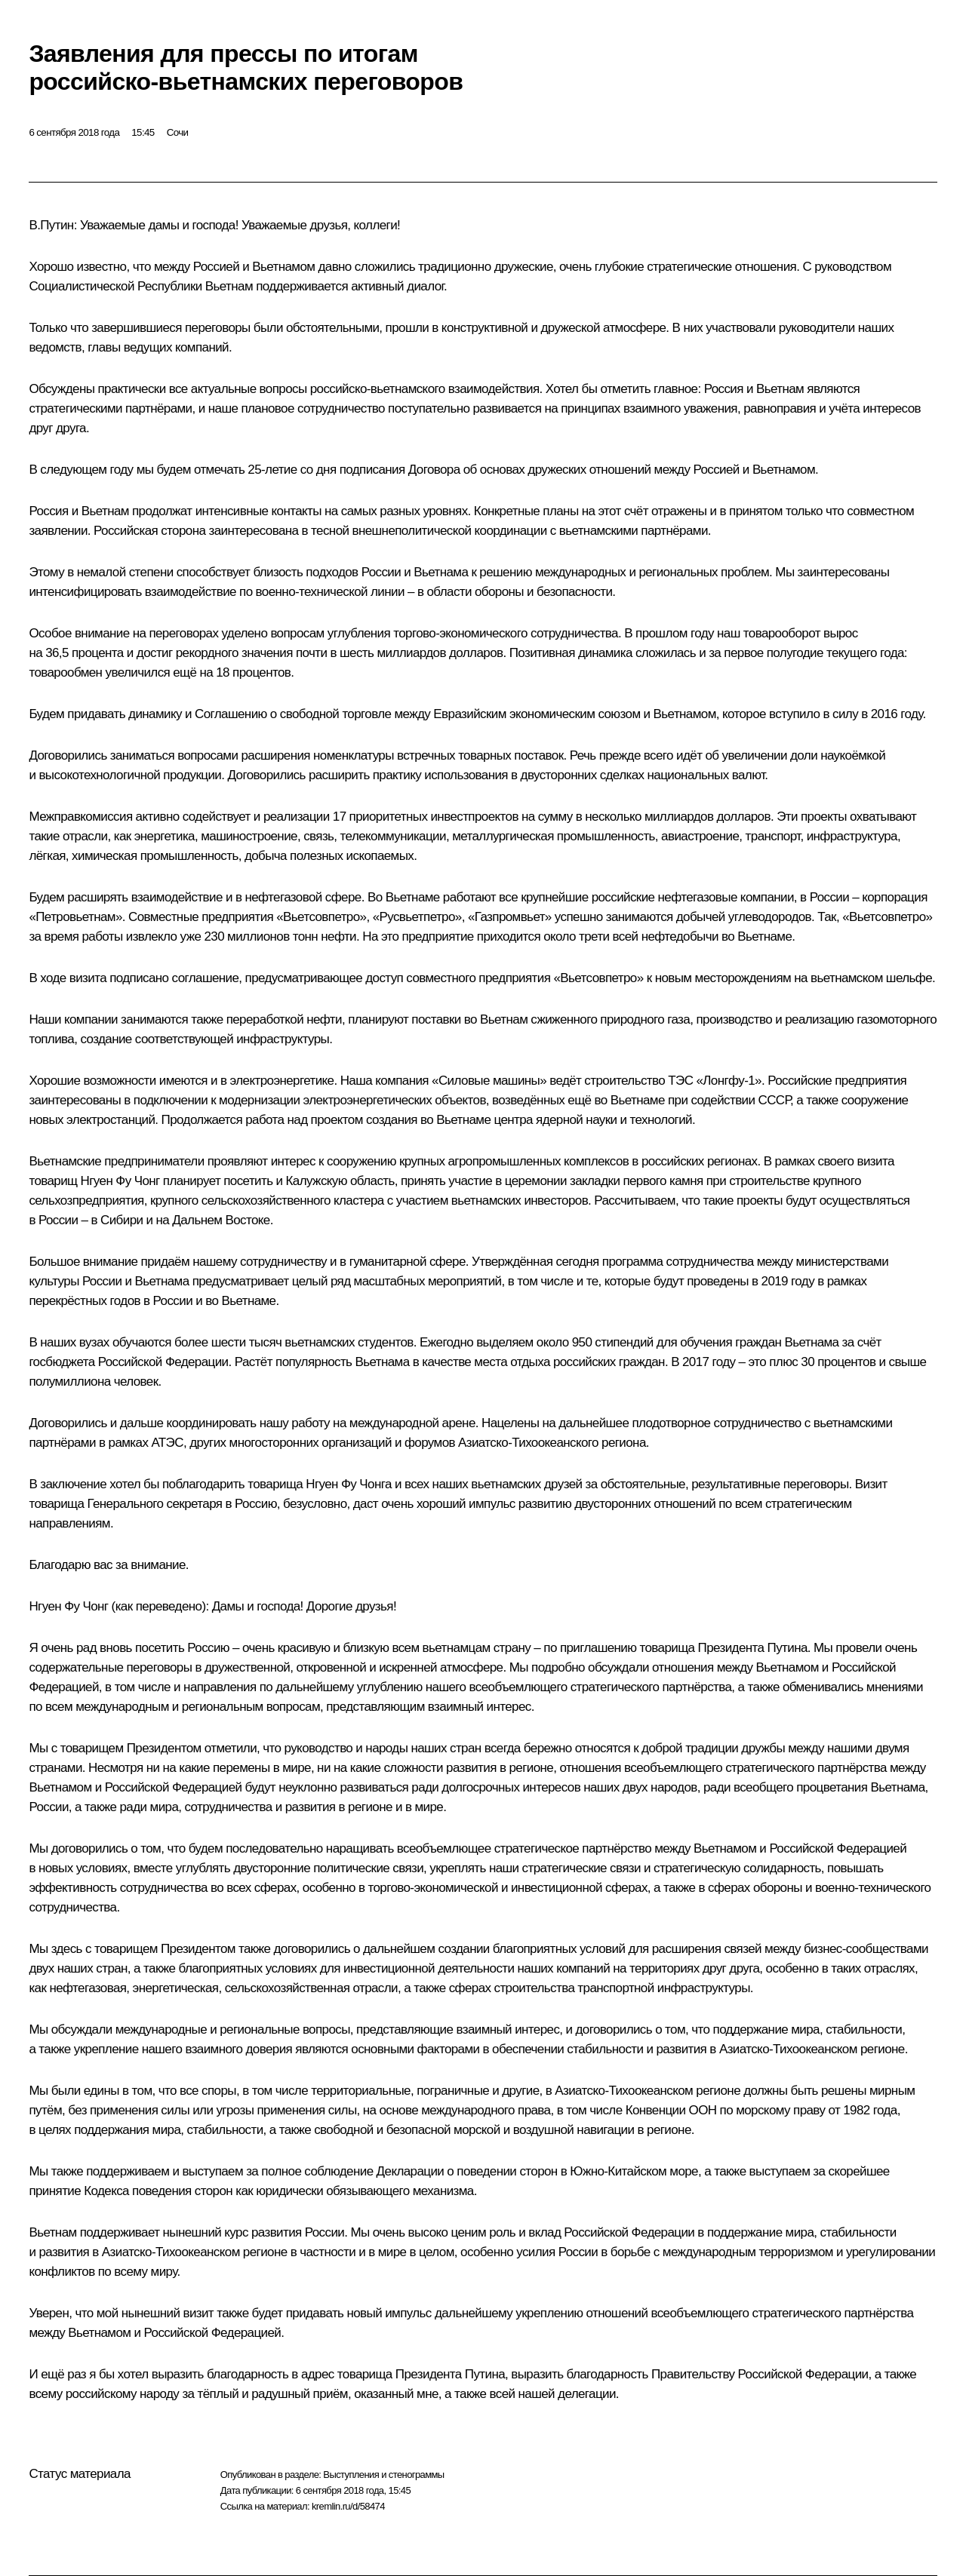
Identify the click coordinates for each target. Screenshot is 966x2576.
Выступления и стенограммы (383, 2474)
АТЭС (167, 1442)
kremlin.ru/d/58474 (348, 2506)
